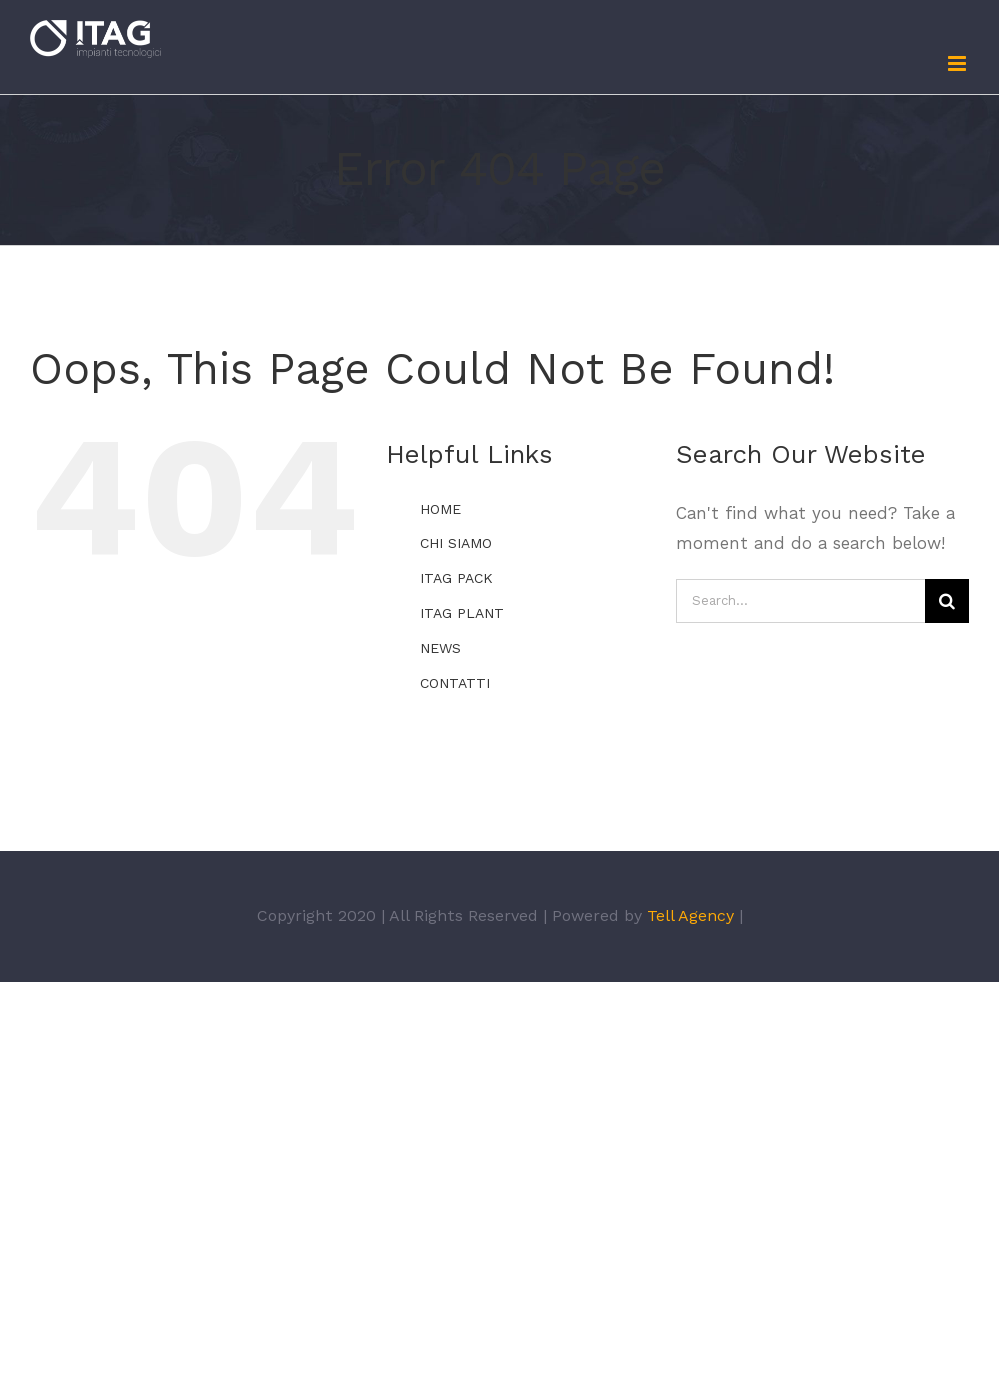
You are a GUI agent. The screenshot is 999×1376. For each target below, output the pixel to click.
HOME (440, 509)
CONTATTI (455, 683)
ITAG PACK (456, 578)
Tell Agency (690, 915)
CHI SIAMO (456, 543)
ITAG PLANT (462, 613)
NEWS (440, 648)
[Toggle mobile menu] (958, 63)
